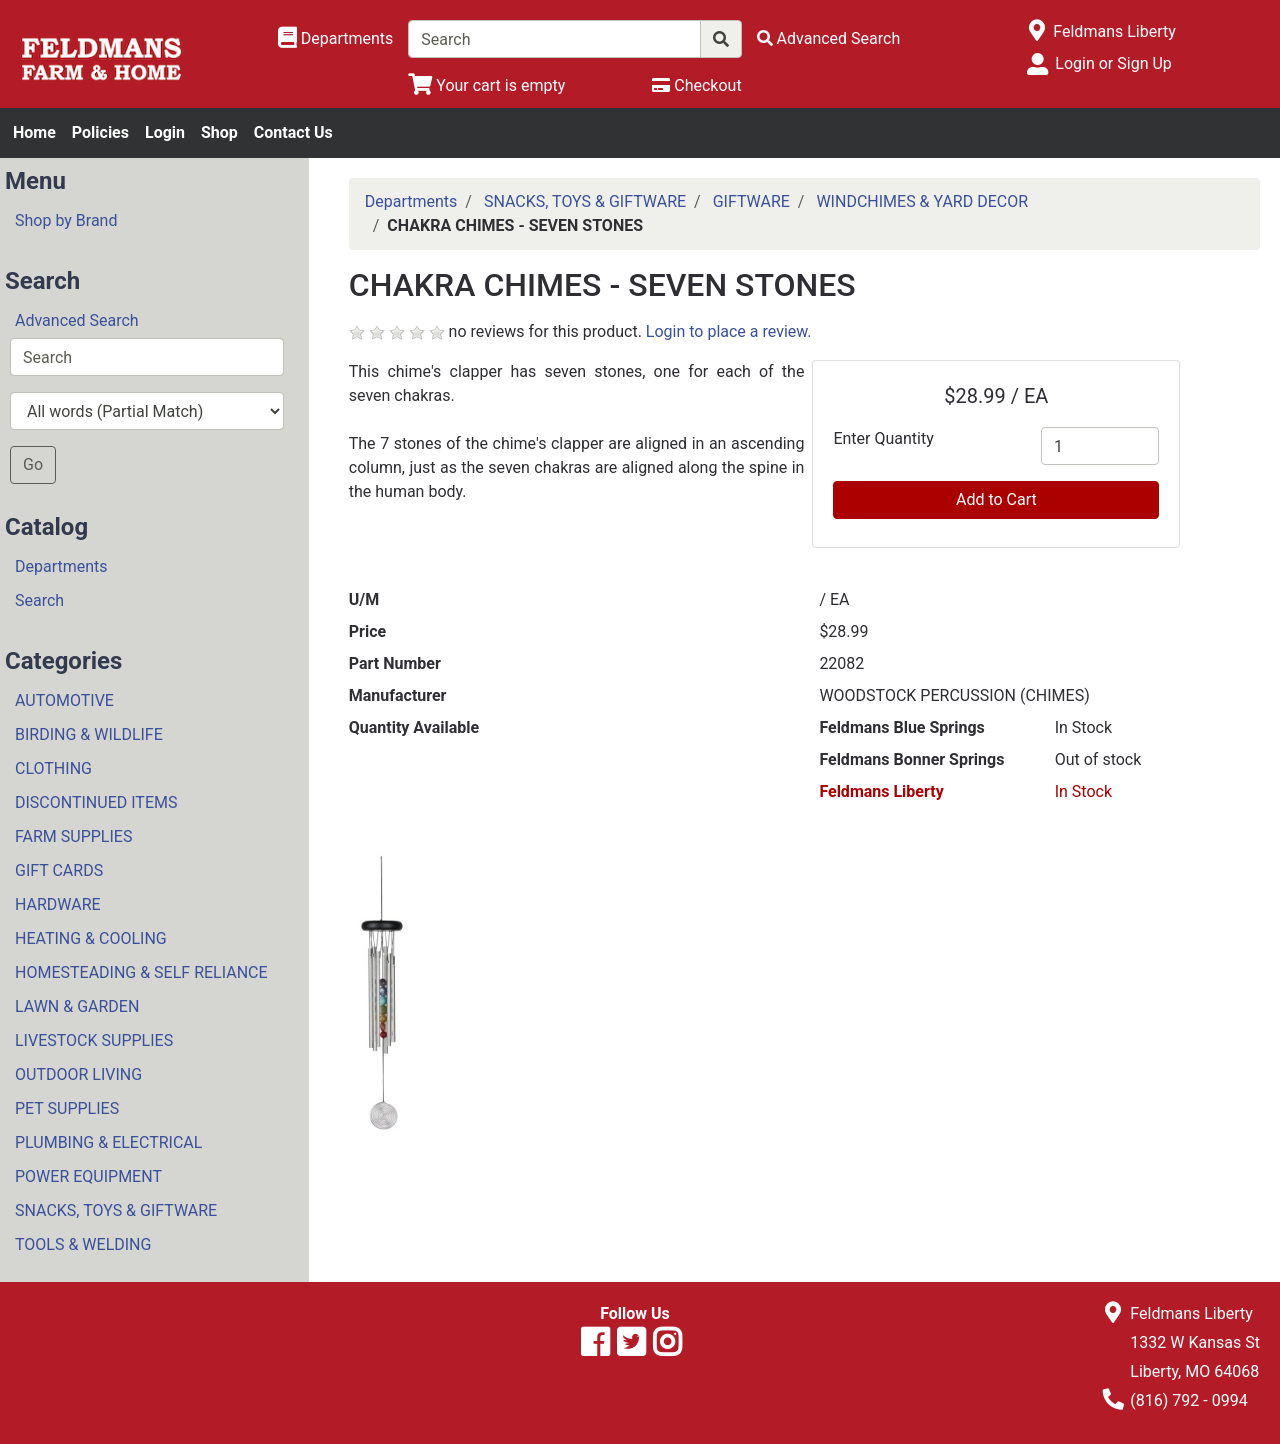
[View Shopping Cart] (486, 85)
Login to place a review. (729, 331)
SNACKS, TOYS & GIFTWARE (116, 1210)
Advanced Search (77, 320)
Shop (219, 132)
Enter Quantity (883, 438)
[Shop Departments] (336, 39)
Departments (61, 566)
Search (39, 600)
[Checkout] (696, 85)
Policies (100, 132)
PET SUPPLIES (67, 1108)
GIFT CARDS (59, 870)
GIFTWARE (751, 201)
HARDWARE (58, 904)
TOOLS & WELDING (83, 1244)
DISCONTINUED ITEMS (96, 802)
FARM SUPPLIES (73, 836)
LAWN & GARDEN (77, 1006)
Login (165, 132)
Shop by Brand (66, 220)
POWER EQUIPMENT (88, 1176)
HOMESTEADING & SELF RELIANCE (141, 972)
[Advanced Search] (829, 38)
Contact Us (293, 132)
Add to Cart (996, 499)
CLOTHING (53, 768)
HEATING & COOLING (91, 938)
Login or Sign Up (1113, 63)
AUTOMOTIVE (64, 700)
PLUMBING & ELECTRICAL (108, 1142)
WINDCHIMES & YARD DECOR (922, 201)
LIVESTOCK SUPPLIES (94, 1040)
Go (33, 464)
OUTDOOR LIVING (78, 1074)
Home (34, 132)
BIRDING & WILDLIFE (89, 734)
